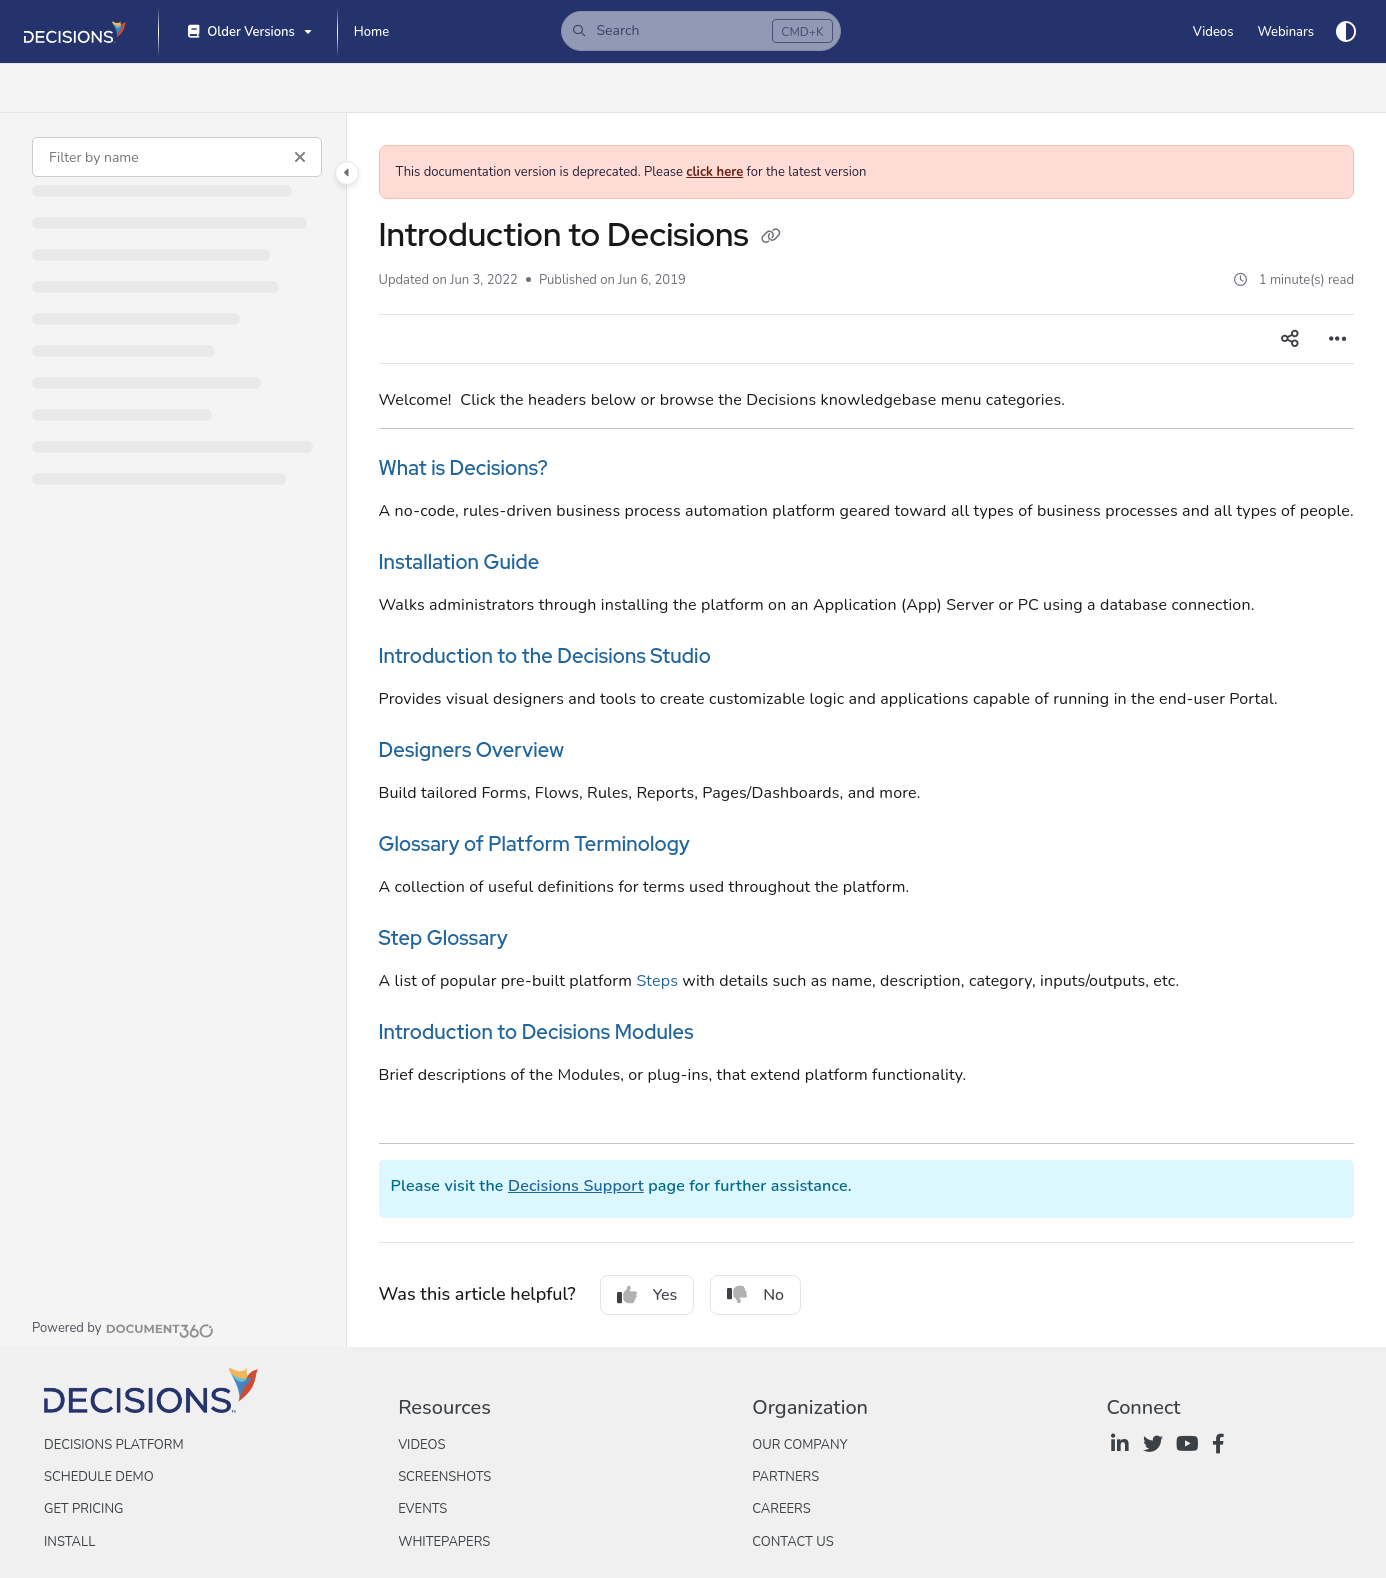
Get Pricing (83, 1509)
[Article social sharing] (1290, 339)
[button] (701, 31)
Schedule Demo (99, 1477)
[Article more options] (1338, 339)
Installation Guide (459, 562)
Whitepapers (444, 1542)
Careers (781, 1509)
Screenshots (444, 1477)
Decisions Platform (114, 1445)
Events (422, 1509)
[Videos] (1213, 32)
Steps (657, 981)
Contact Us (792, 1542)
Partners (785, 1477)
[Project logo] (75, 32)
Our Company (799, 1445)
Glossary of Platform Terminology (534, 844)
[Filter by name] (177, 157)
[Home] (371, 32)
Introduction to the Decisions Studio (545, 656)
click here (714, 172)
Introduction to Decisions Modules (536, 1032)
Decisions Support (576, 1186)
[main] (867, 730)
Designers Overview (472, 750)
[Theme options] (1346, 32)
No (755, 1295)
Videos (421, 1445)
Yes (647, 1295)
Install (69, 1542)
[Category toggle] (347, 173)
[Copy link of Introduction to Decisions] (771, 238)
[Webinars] (1285, 32)
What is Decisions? (464, 468)
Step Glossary (443, 938)
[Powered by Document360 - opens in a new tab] (123, 1328)
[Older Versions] (248, 32)
